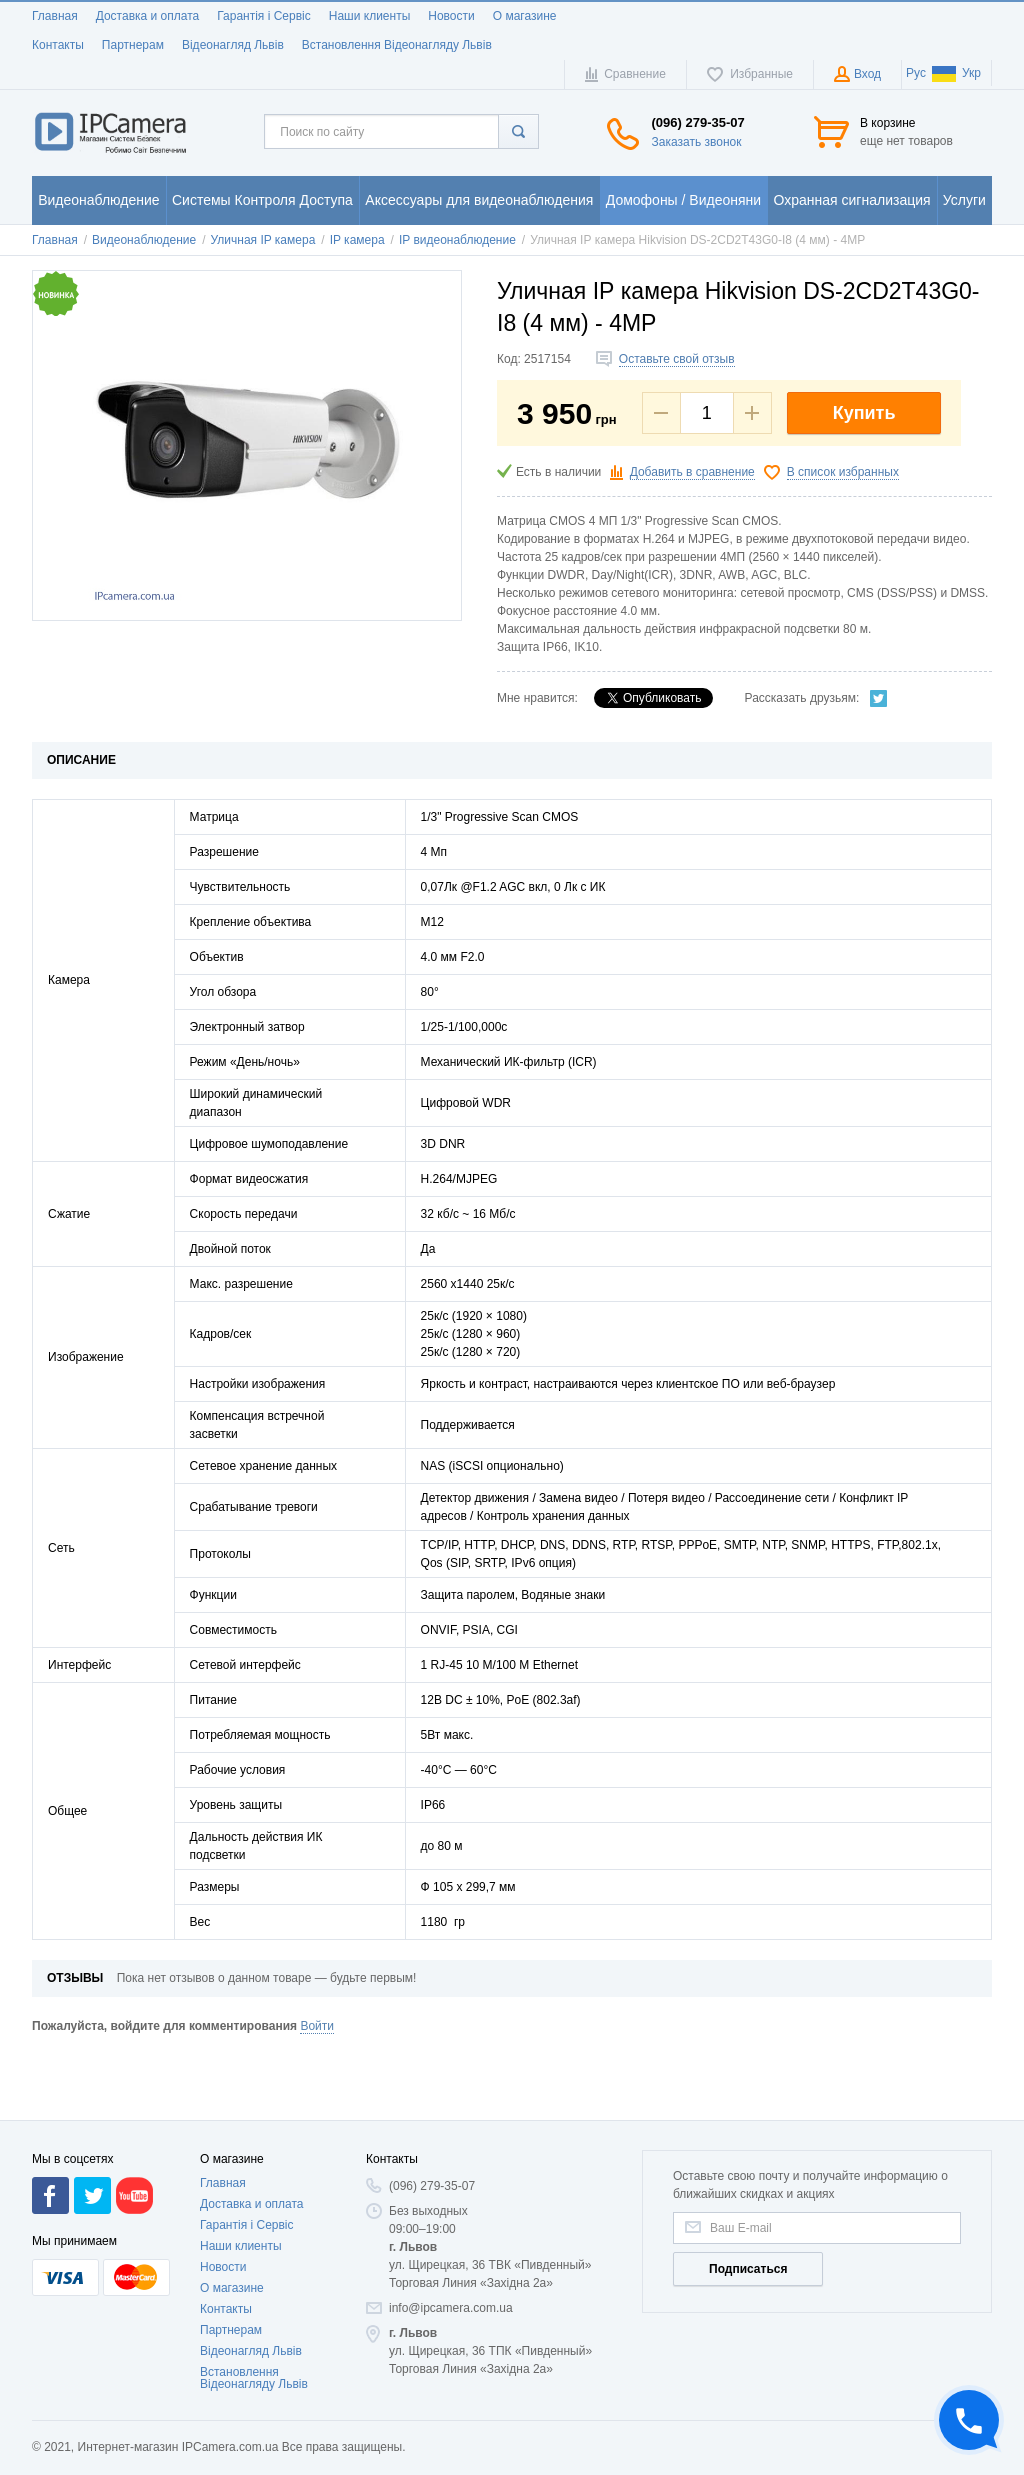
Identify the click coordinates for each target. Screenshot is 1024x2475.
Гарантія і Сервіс (264, 16)
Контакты (58, 45)
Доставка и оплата (148, 16)
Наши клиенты (370, 16)
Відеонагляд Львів (233, 45)
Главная (55, 16)
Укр (956, 73)
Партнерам (133, 45)
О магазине (525, 16)
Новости (451, 16)
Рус (916, 73)
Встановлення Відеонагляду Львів (397, 45)
